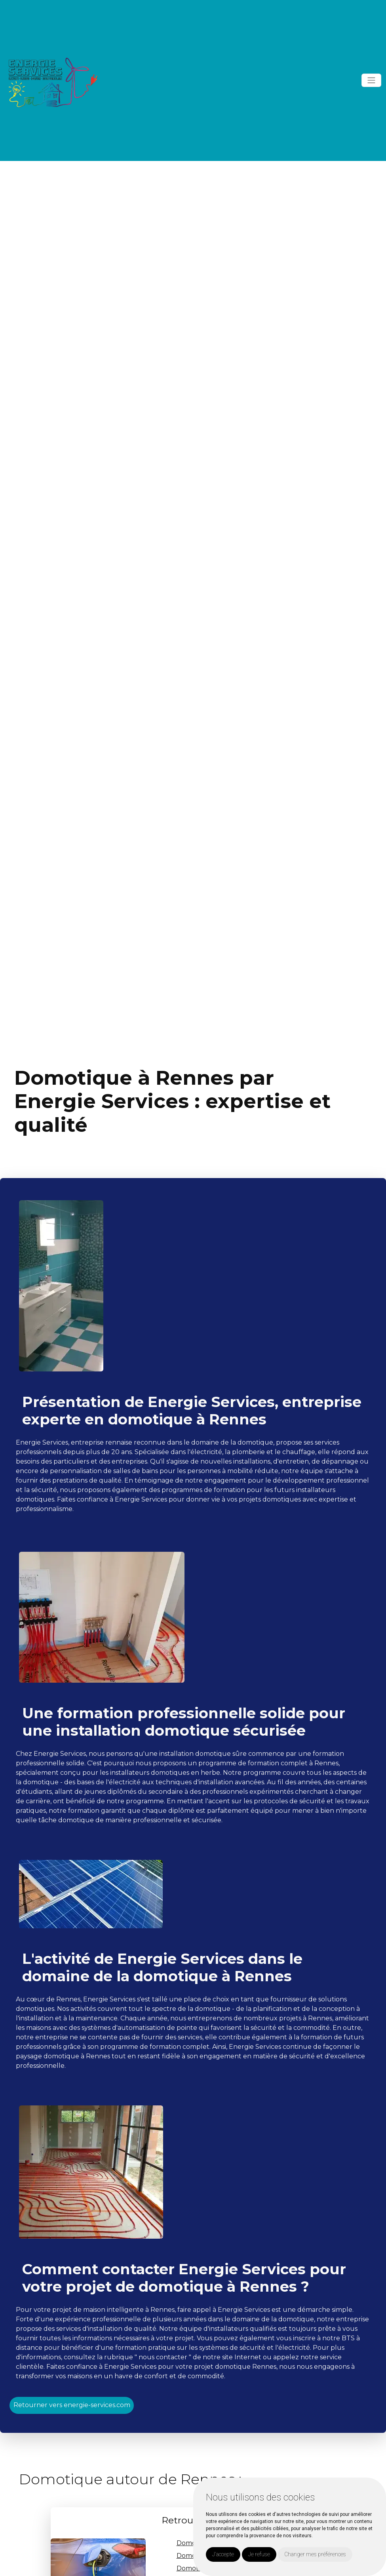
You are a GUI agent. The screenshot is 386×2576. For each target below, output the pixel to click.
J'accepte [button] (223, 2554)
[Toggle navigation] (371, 80)
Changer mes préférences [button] (315, 2554)
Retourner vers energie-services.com (71, 2405)
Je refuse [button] (259, 2554)
